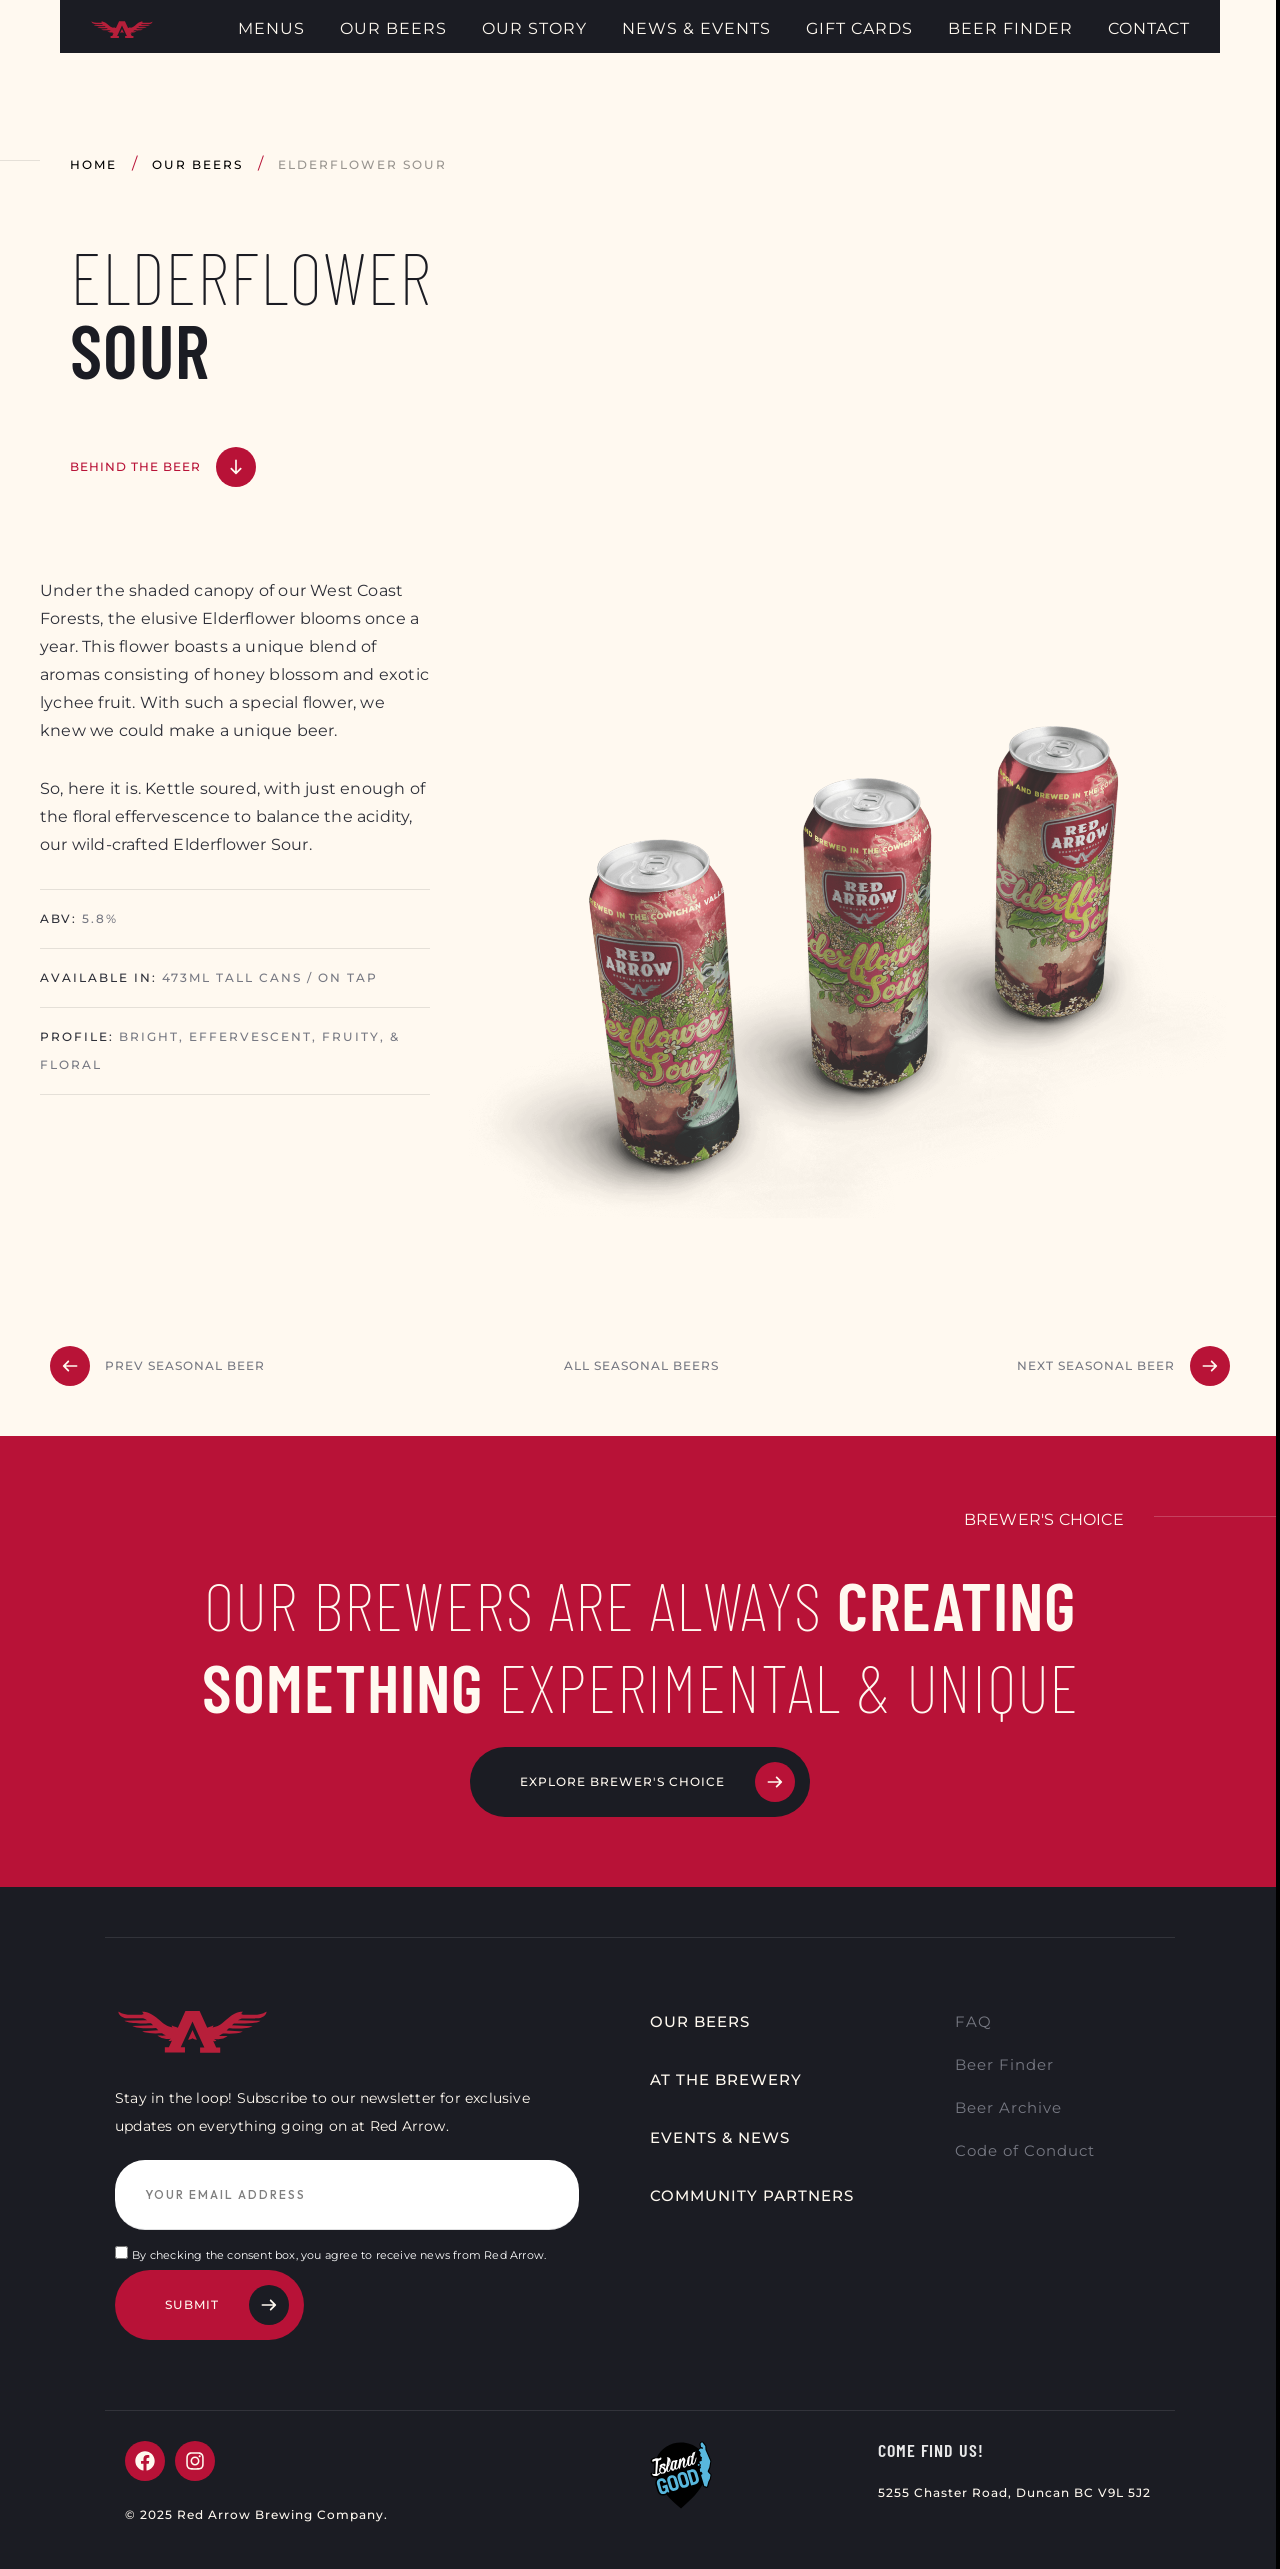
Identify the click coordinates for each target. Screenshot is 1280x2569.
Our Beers (197, 164)
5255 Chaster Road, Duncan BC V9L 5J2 (1014, 2505)
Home (93, 164)
